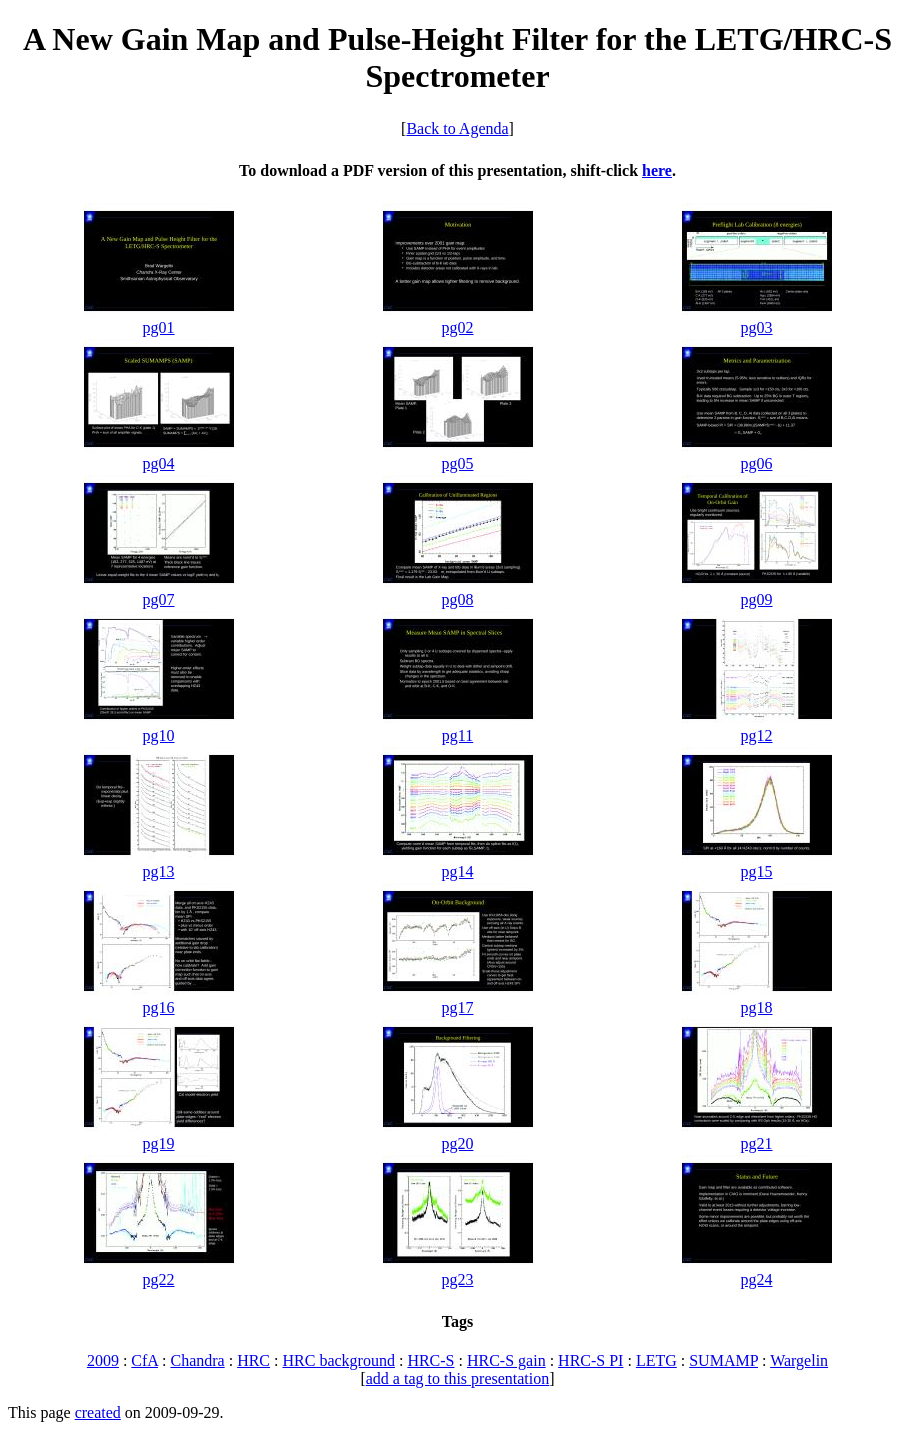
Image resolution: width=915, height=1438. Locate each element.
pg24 (757, 1279)
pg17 (458, 1007)
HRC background (338, 1360)
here (657, 170)
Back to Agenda (457, 128)
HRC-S (430, 1360)
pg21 (757, 1143)
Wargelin (799, 1360)
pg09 (757, 599)
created (98, 1412)
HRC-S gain (506, 1360)
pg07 (159, 599)
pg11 (457, 735)
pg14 (458, 871)
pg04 (159, 463)
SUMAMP (723, 1360)
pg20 (458, 1143)
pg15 (757, 871)
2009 (103, 1360)
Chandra (197, 1360)
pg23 (458, 1279)
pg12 (757, 735)
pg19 (159, 1143)
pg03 (757, 327)
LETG (656, 1360)
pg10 (159, 735)
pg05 (458, 463)
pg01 (159, 327)
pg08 (458, 599)
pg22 (159, 1279)
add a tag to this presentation (458, 1378)
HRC (253, 1360)
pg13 (159, 871)
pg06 (757, 463)
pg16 (159, 1007)
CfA (144, 1360)
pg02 (458, 327)
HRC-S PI (590, 1360)
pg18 (757, 1007)
